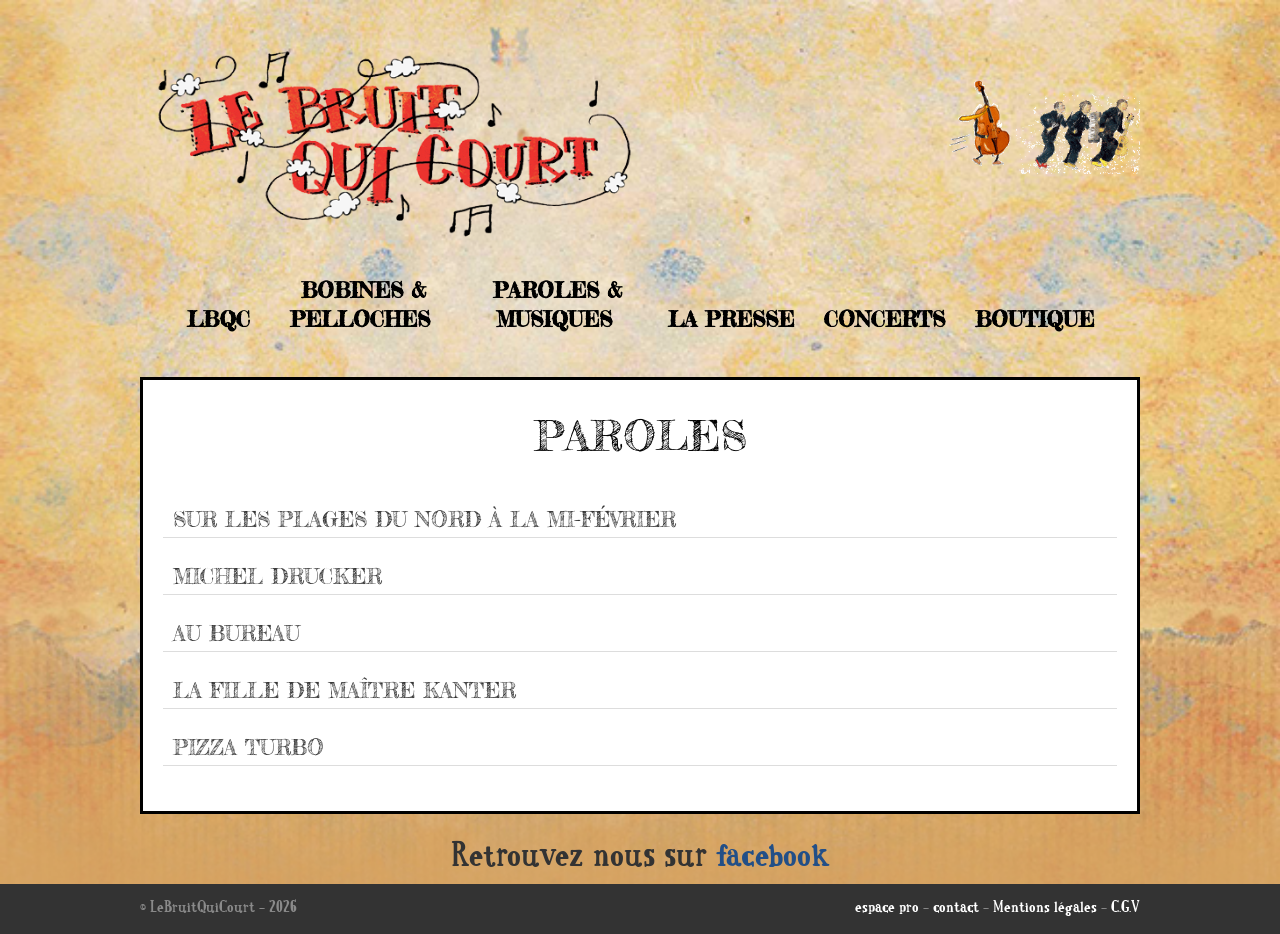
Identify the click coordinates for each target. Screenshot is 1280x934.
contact (956, 909)
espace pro (887, 909)
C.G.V (1125, 909)
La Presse (731, 319)
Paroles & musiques (557, 304)
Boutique (1034, 319)
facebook (773, 859)
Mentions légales (1045, 909)
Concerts (884, 319)
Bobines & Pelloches (360, 304)
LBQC (218, 319)
